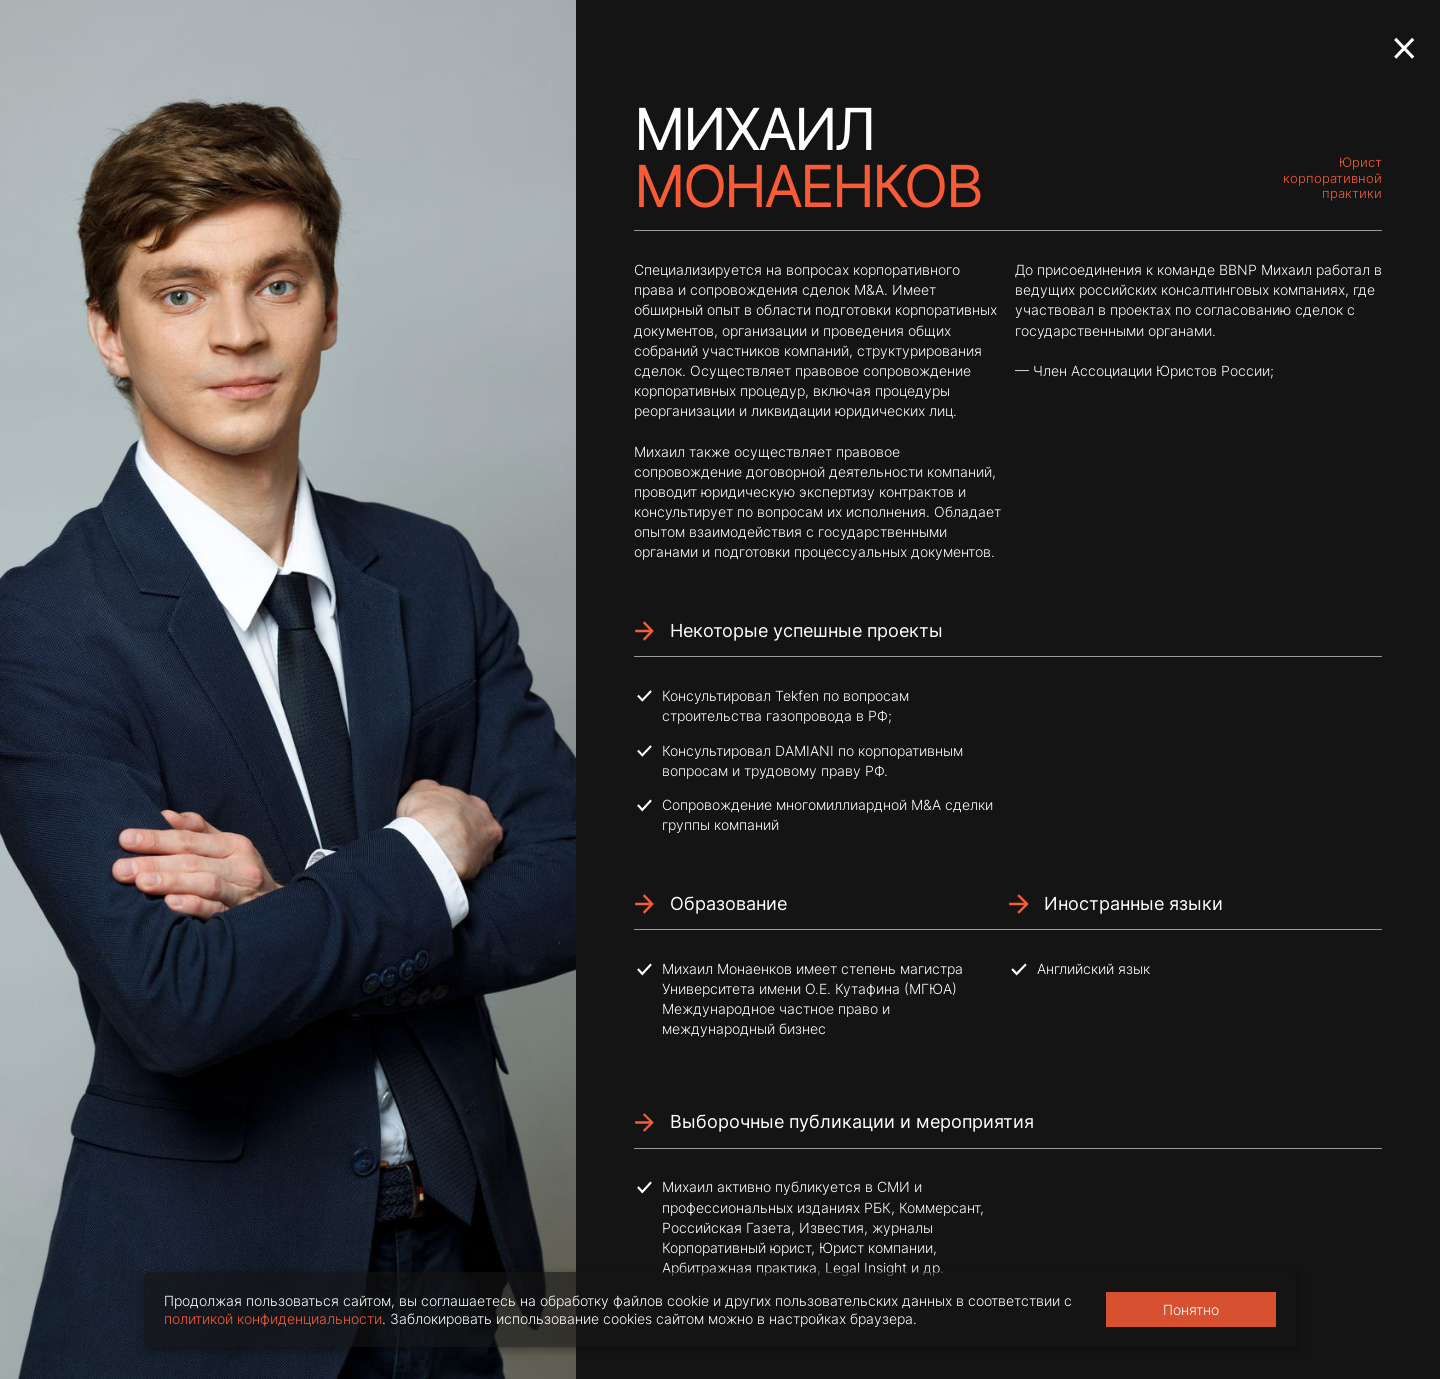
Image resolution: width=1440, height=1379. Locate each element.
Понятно (1191, 1309)
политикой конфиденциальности (273, 1318)
